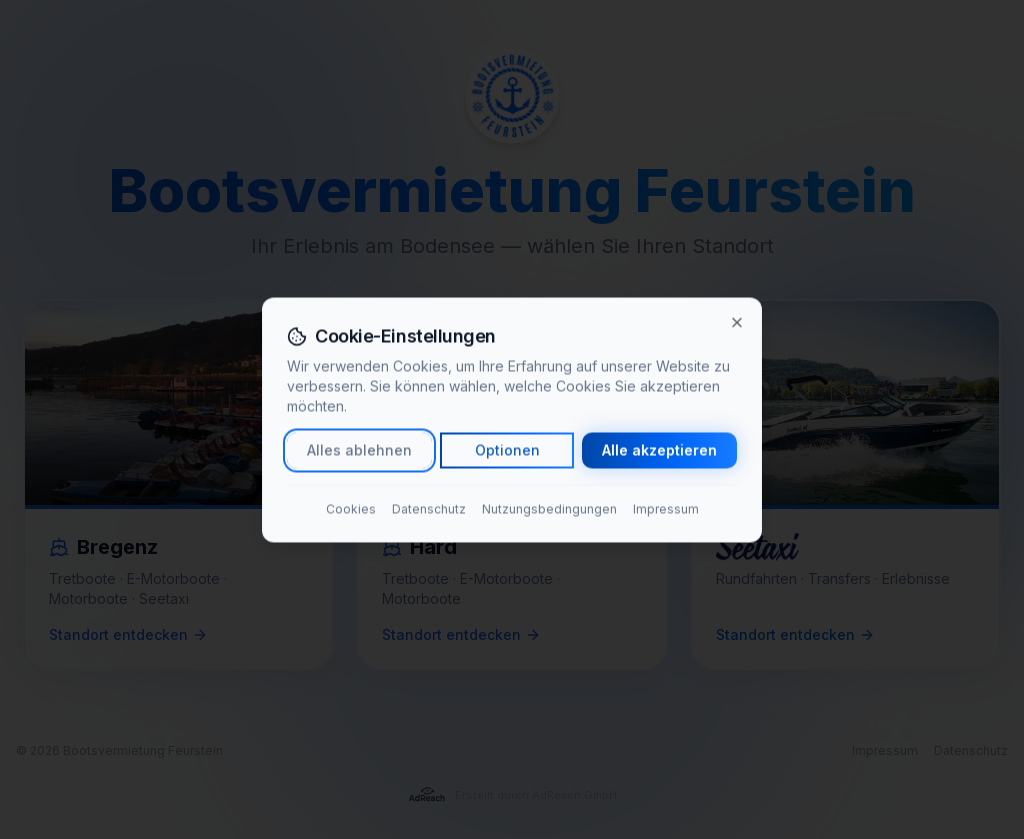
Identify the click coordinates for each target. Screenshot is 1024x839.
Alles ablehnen (359, 449)
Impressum (666, 508)
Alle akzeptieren (659, 449)
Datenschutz (429, 508)
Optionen (507, 449)
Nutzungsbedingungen (549, 508)
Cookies (351, 508)
